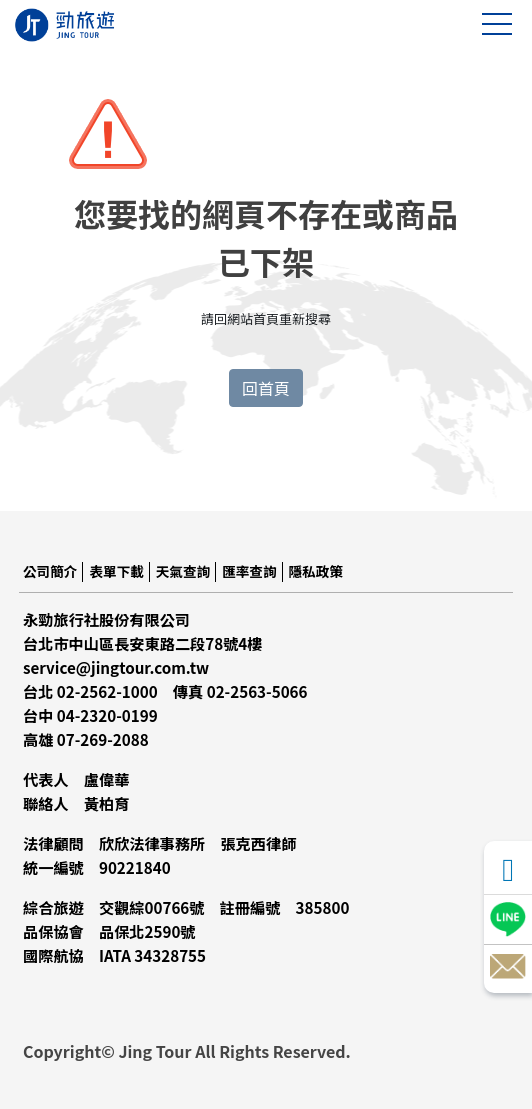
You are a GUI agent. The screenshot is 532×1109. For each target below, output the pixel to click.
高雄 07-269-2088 (86, 739)
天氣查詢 (183, 571)
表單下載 (116, 571)
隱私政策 (316, 571)
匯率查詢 (249, 571)
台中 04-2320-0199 (90, 715)
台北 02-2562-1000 (90, 691)
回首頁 (266, 388)
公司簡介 (50, 571)
